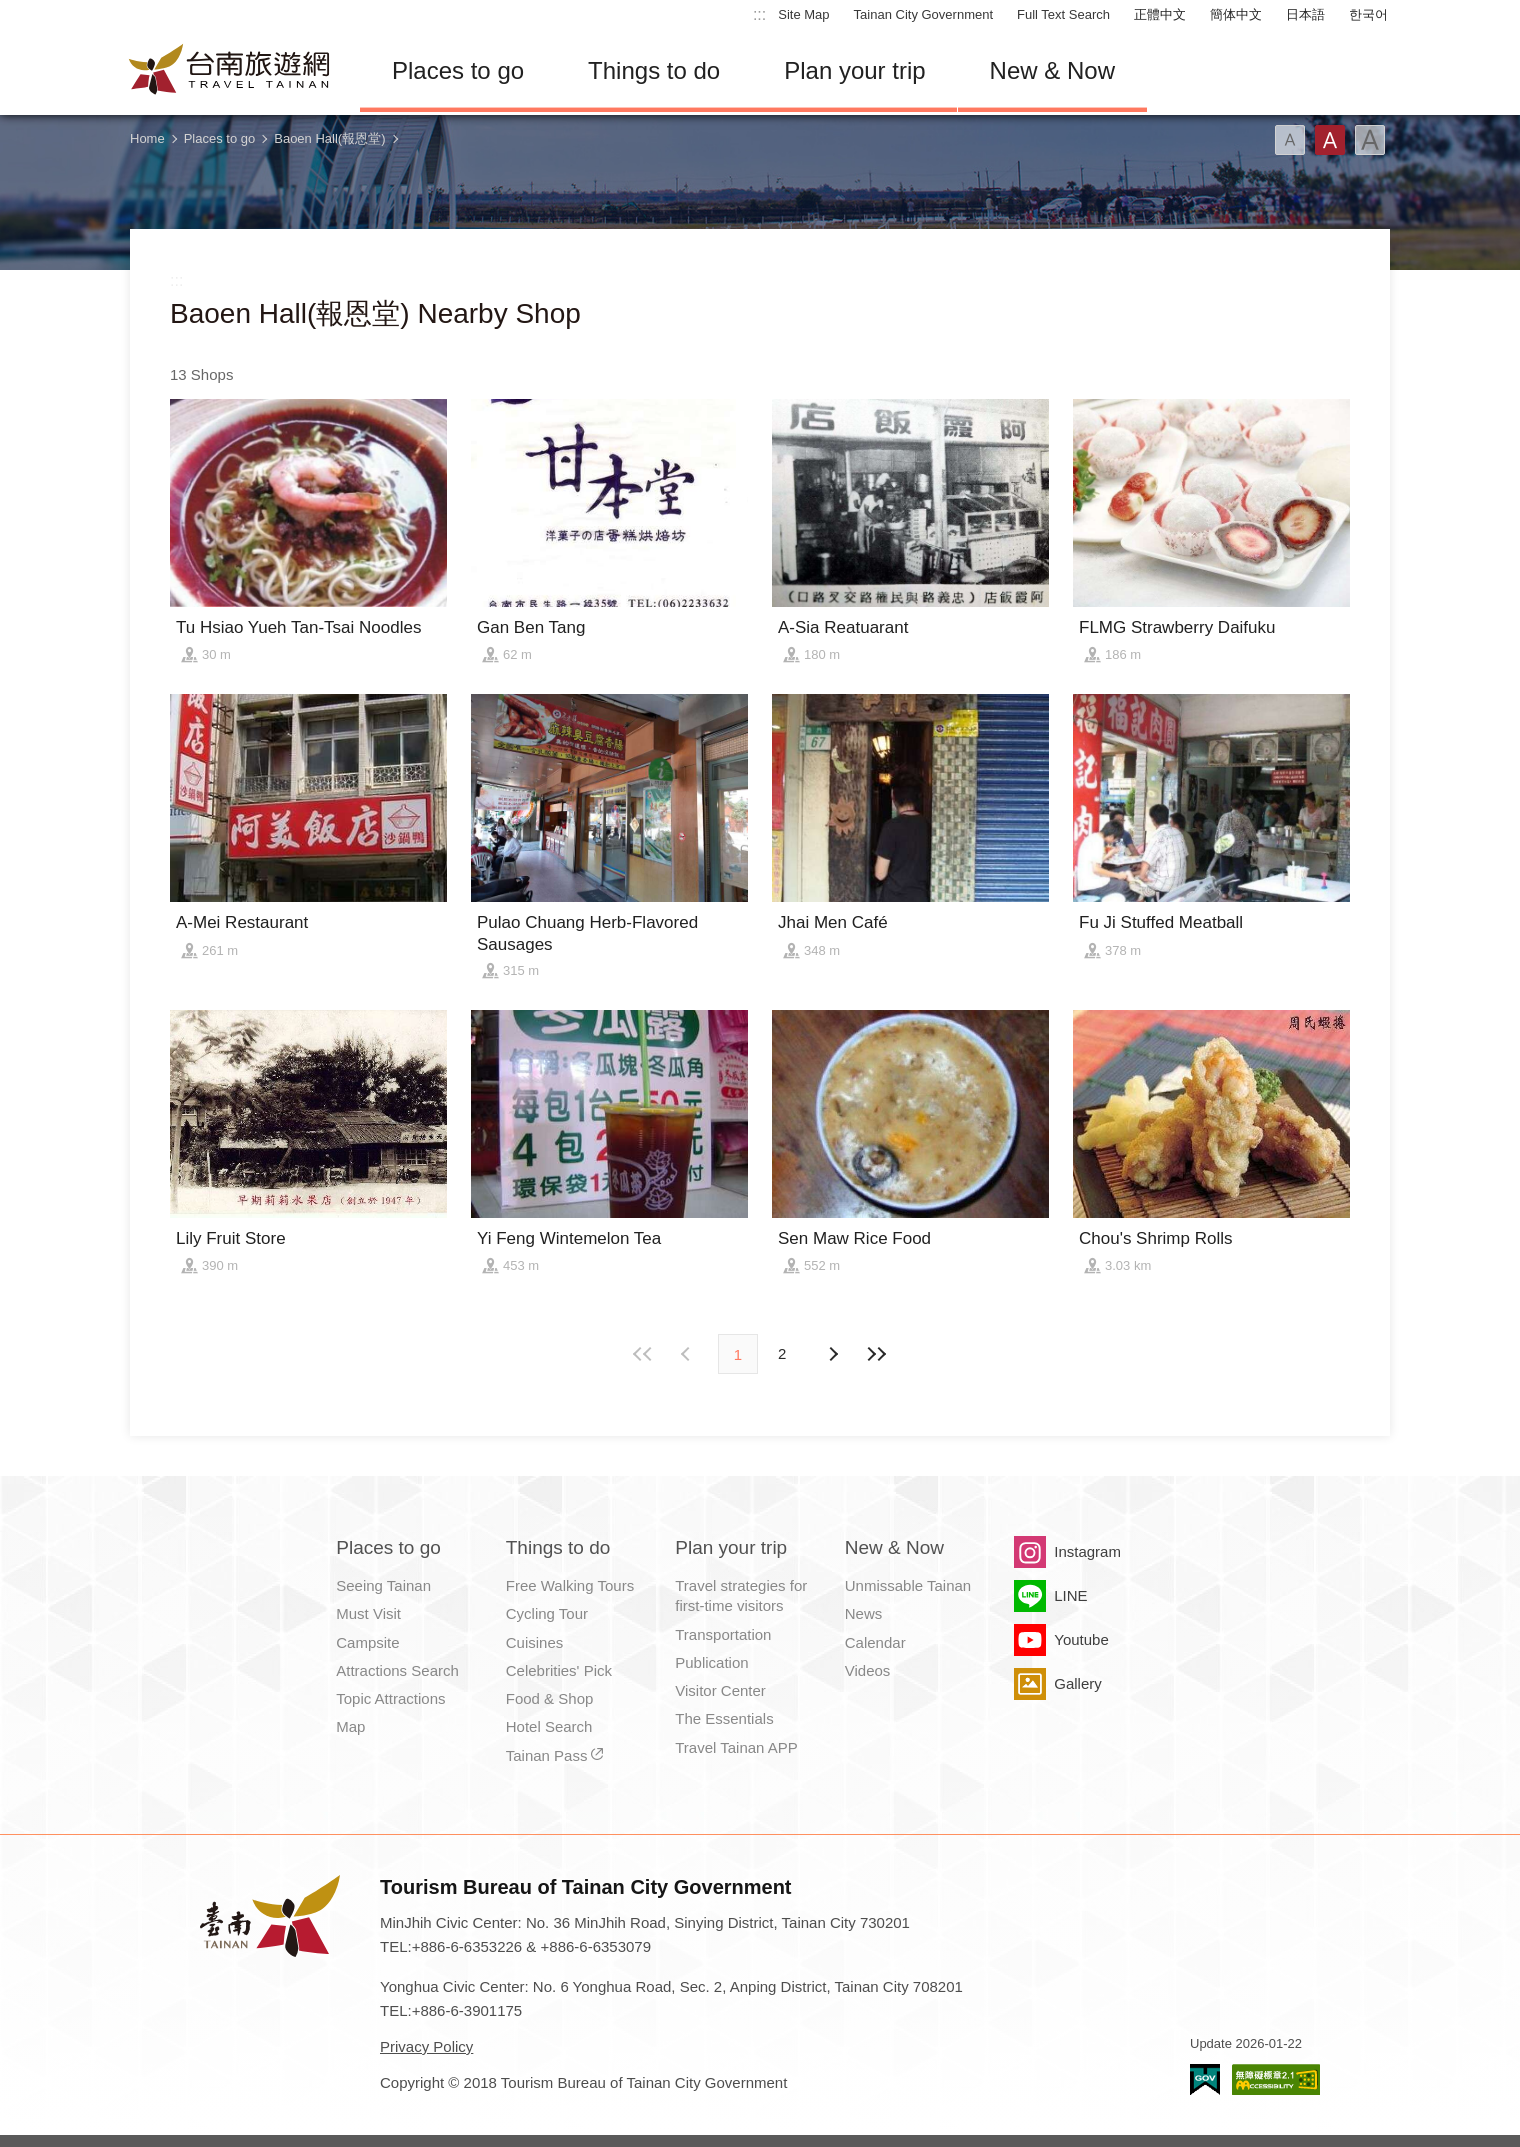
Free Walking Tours (570, 1585)
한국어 (1368, 14)
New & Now (1052, 70)
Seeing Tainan (383, 1585)
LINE (1070, 1595)
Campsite (367, 1642)
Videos (868, 1670)
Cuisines (535, 1642)
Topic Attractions (390, 1698)
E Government (1205, 2079)
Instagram (1087, 1551)
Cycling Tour (547, 1613)
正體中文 (1160, 14)
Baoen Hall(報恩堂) (329, 138)
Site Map (803, 14)
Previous (832, 1354)
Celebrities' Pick (559, 1670)
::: (759, 14)
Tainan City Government (923, 14)
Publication (711, 1662)
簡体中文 (1236, 14)
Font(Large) (1370, 140)
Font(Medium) (1330, 140)
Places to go (458, 70)
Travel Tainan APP (736, 1747)
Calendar (875, 1642)
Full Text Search (1063, 14)
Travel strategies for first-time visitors (741, 1595)
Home (147, 138)
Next (688, 1354)
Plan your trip (854, 70)
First (644, 1354)
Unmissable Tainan (908, 1585)
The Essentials (724, 1718)
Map (350, 1726)
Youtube (1081, 1639)
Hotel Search (549, 1726)
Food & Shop (550, 1698)
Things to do (654, 70)
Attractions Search (397, 1670)
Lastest (876, 1354)
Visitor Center (720, 1690)
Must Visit (368, 1613)
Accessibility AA (1276, 2079)
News (864, 1613)
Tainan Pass (547, 1755)
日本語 (1305, 14)
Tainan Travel (230, 71)
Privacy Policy (426, 2046)
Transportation (723, 1634)
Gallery (1078, 1683)
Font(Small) (1290, 140)
